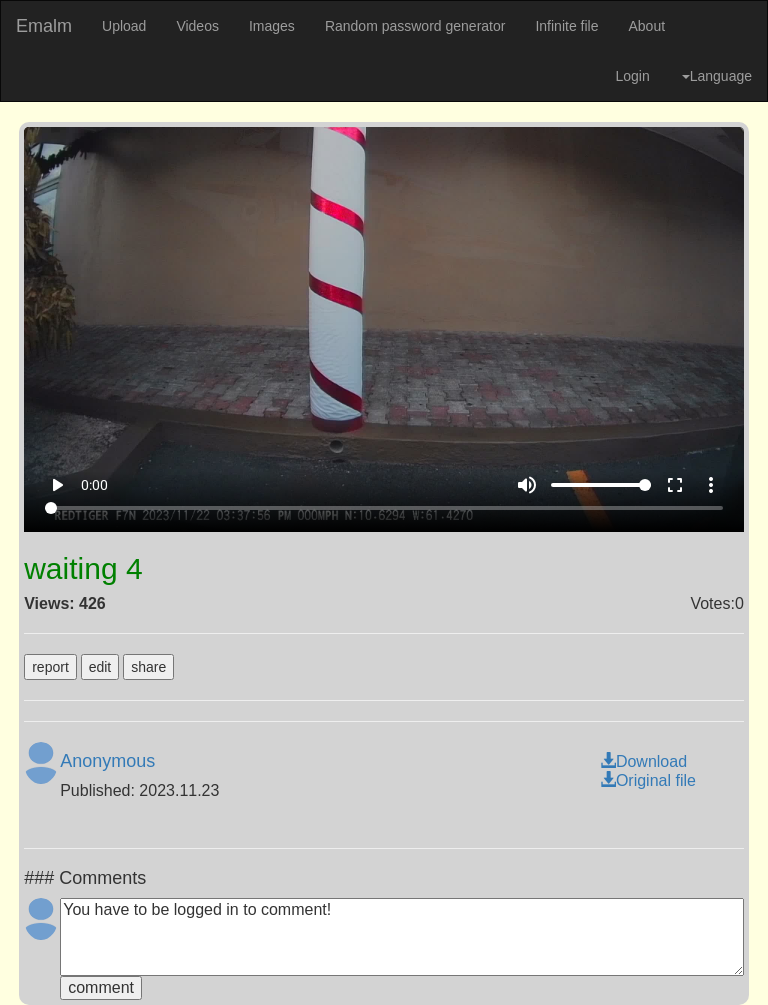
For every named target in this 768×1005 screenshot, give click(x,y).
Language (717, 76)
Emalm (44, 26)
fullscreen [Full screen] (675, 485)
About (646, 26)
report (50, 667)
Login (632, 76)
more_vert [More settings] (711, 485)
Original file (648, 780)
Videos (197, 26)
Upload (124, 26)
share (148, 667)
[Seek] (384, 508)
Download (643, 761)
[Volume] (601, 485)
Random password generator (415, 26)
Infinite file (566, 26)
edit (100, 667)
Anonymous (107, 761)
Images (272, 26)
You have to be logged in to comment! (402, 937)
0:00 (94, 485)
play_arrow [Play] (57, 485)
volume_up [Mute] (527, 485)
